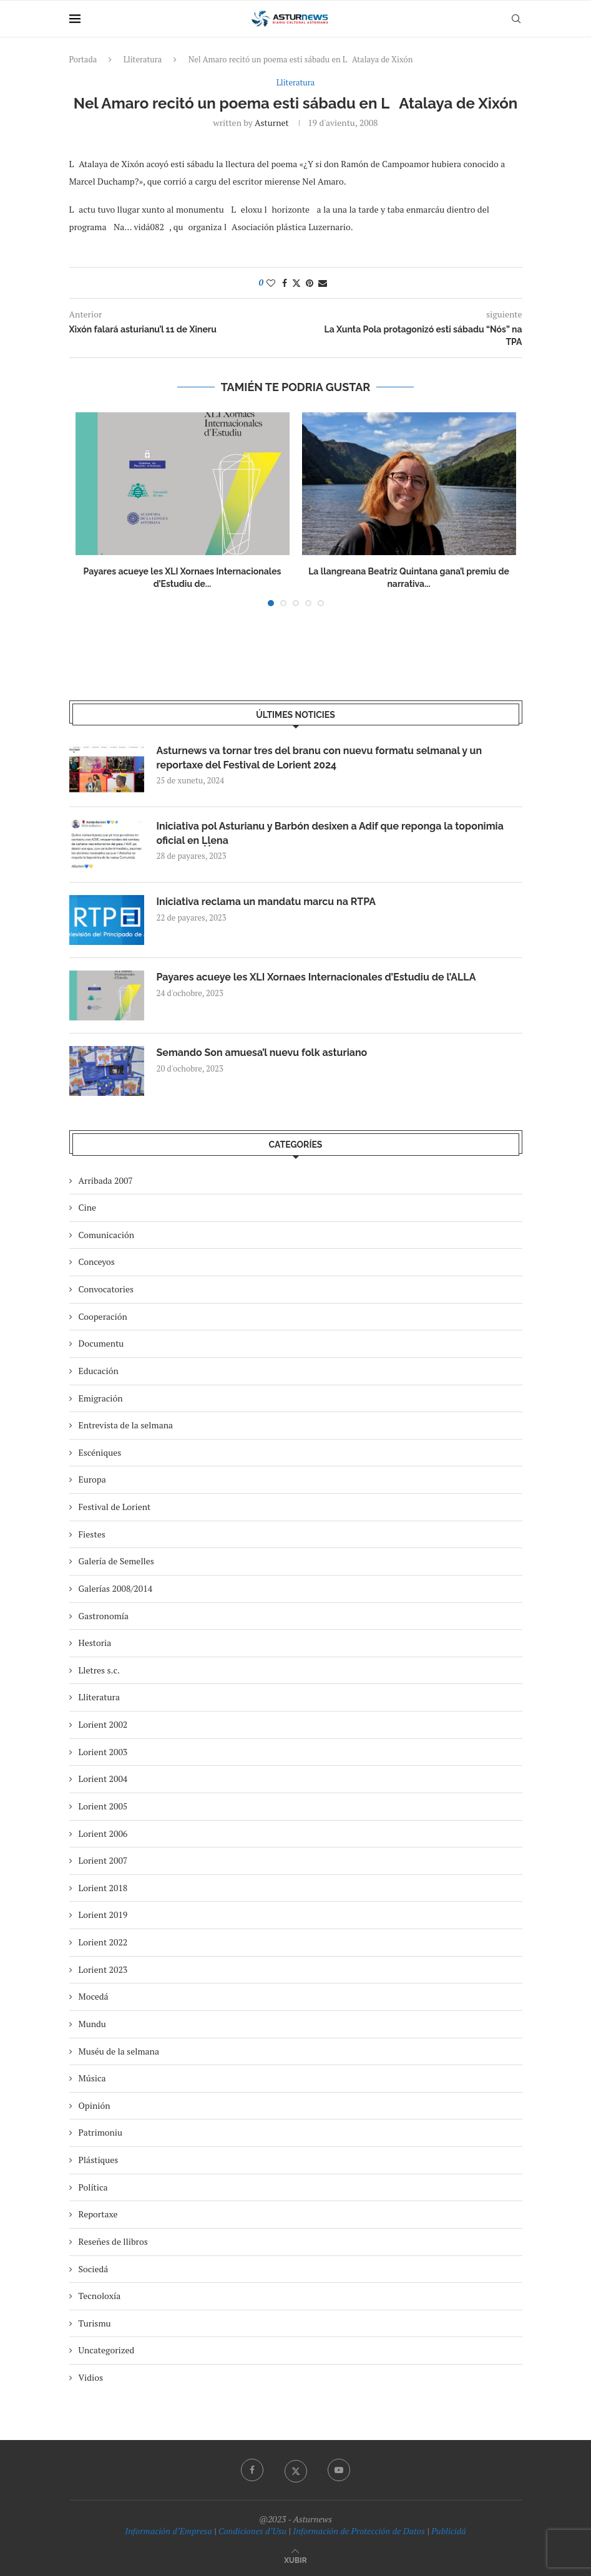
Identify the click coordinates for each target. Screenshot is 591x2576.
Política (93, 2187)
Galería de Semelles (116, 1561)
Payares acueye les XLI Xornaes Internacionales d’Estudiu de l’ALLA (316, 977)
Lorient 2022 (103, 1942)
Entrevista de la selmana (126, 1425)
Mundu (92, 2024)
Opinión (94, 2105)
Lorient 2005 (103, 1806)
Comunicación (106, 1235)
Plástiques (99, 2160)
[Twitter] (296, 2470)
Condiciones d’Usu (252, 2531)
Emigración (101, 1398)
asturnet (272, 122)
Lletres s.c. (99, 1670)
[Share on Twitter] (296, 283)
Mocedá (94, 1996)
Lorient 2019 (103, 1914)
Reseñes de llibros (113, 2241)
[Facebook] (252, 2470)
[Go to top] (295, 2559)
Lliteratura (143, 59)
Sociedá (94, 2269)
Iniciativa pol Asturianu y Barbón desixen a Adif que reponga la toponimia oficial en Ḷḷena (330, 833)
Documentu (101, 1343)
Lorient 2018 (103, 1888)
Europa (92, 1479)
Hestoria (95, 1643)
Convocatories (106, 1289)
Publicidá (448, 2531)
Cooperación (103, 1316)
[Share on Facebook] (284, 283)
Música (92, 2078)
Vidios (91, 2377)
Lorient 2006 (103, 1833)
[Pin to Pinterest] (309, 283)
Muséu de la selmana (119, 2051)
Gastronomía (104, 1616)
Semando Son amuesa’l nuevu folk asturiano (262, 1052)
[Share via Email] (322, 283)
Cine (88, 1207)
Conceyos (97, 1261)
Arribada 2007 (106, 1180)
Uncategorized (107, 2350)
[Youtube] (339, 2470)
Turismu (95, 2323)
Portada (83, 59)
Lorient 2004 (103, 1778)
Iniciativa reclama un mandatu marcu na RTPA (266, 902)
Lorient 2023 (103, 1969)
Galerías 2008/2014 (116, 1588)
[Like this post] (270, 283)
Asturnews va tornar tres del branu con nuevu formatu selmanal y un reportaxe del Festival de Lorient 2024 (319, 757)
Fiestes (92, 1534)
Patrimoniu (101, 2132)
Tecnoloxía (100, 2296)
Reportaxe (98, 2214)
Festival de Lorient (115, 1507)
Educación (99, 1371)
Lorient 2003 (103, 1752)
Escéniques (100, 1452)
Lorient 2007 (103, 1860)
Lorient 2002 (103, 1724)
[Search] (516, 19)
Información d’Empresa (168, 2531)
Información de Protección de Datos (358, 2531)
